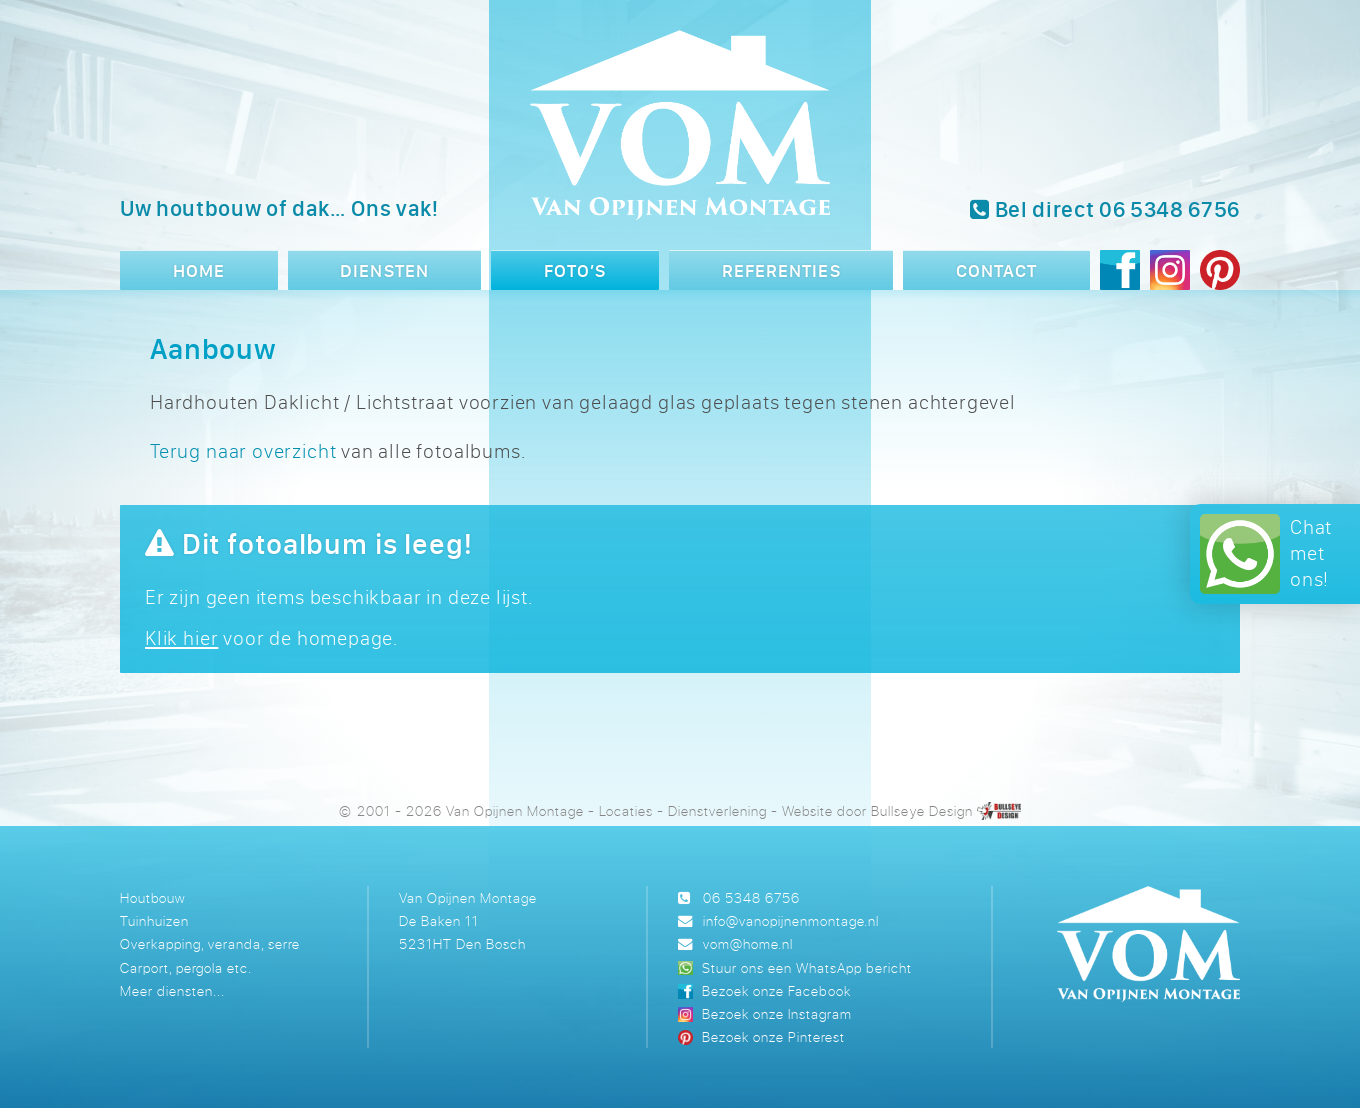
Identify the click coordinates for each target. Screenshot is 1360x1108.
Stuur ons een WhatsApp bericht (806, 967)
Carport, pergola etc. (186, 967)
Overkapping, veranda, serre (210, 943)
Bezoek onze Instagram (777, 1013)
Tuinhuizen (154, 920)
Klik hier (181, 637)
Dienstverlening (717, 810)
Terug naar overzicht (243, 450)
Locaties (626, 810)
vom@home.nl (748, 943)
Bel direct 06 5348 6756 (1105, 209)
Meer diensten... (172, 990)
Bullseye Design (921, 810)
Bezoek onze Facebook (776, 990)
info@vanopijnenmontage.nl (791, 920)
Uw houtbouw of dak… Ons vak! (279, 208)
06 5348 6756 (751, 897)
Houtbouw (152, 897)
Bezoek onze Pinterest (773, 1036)
